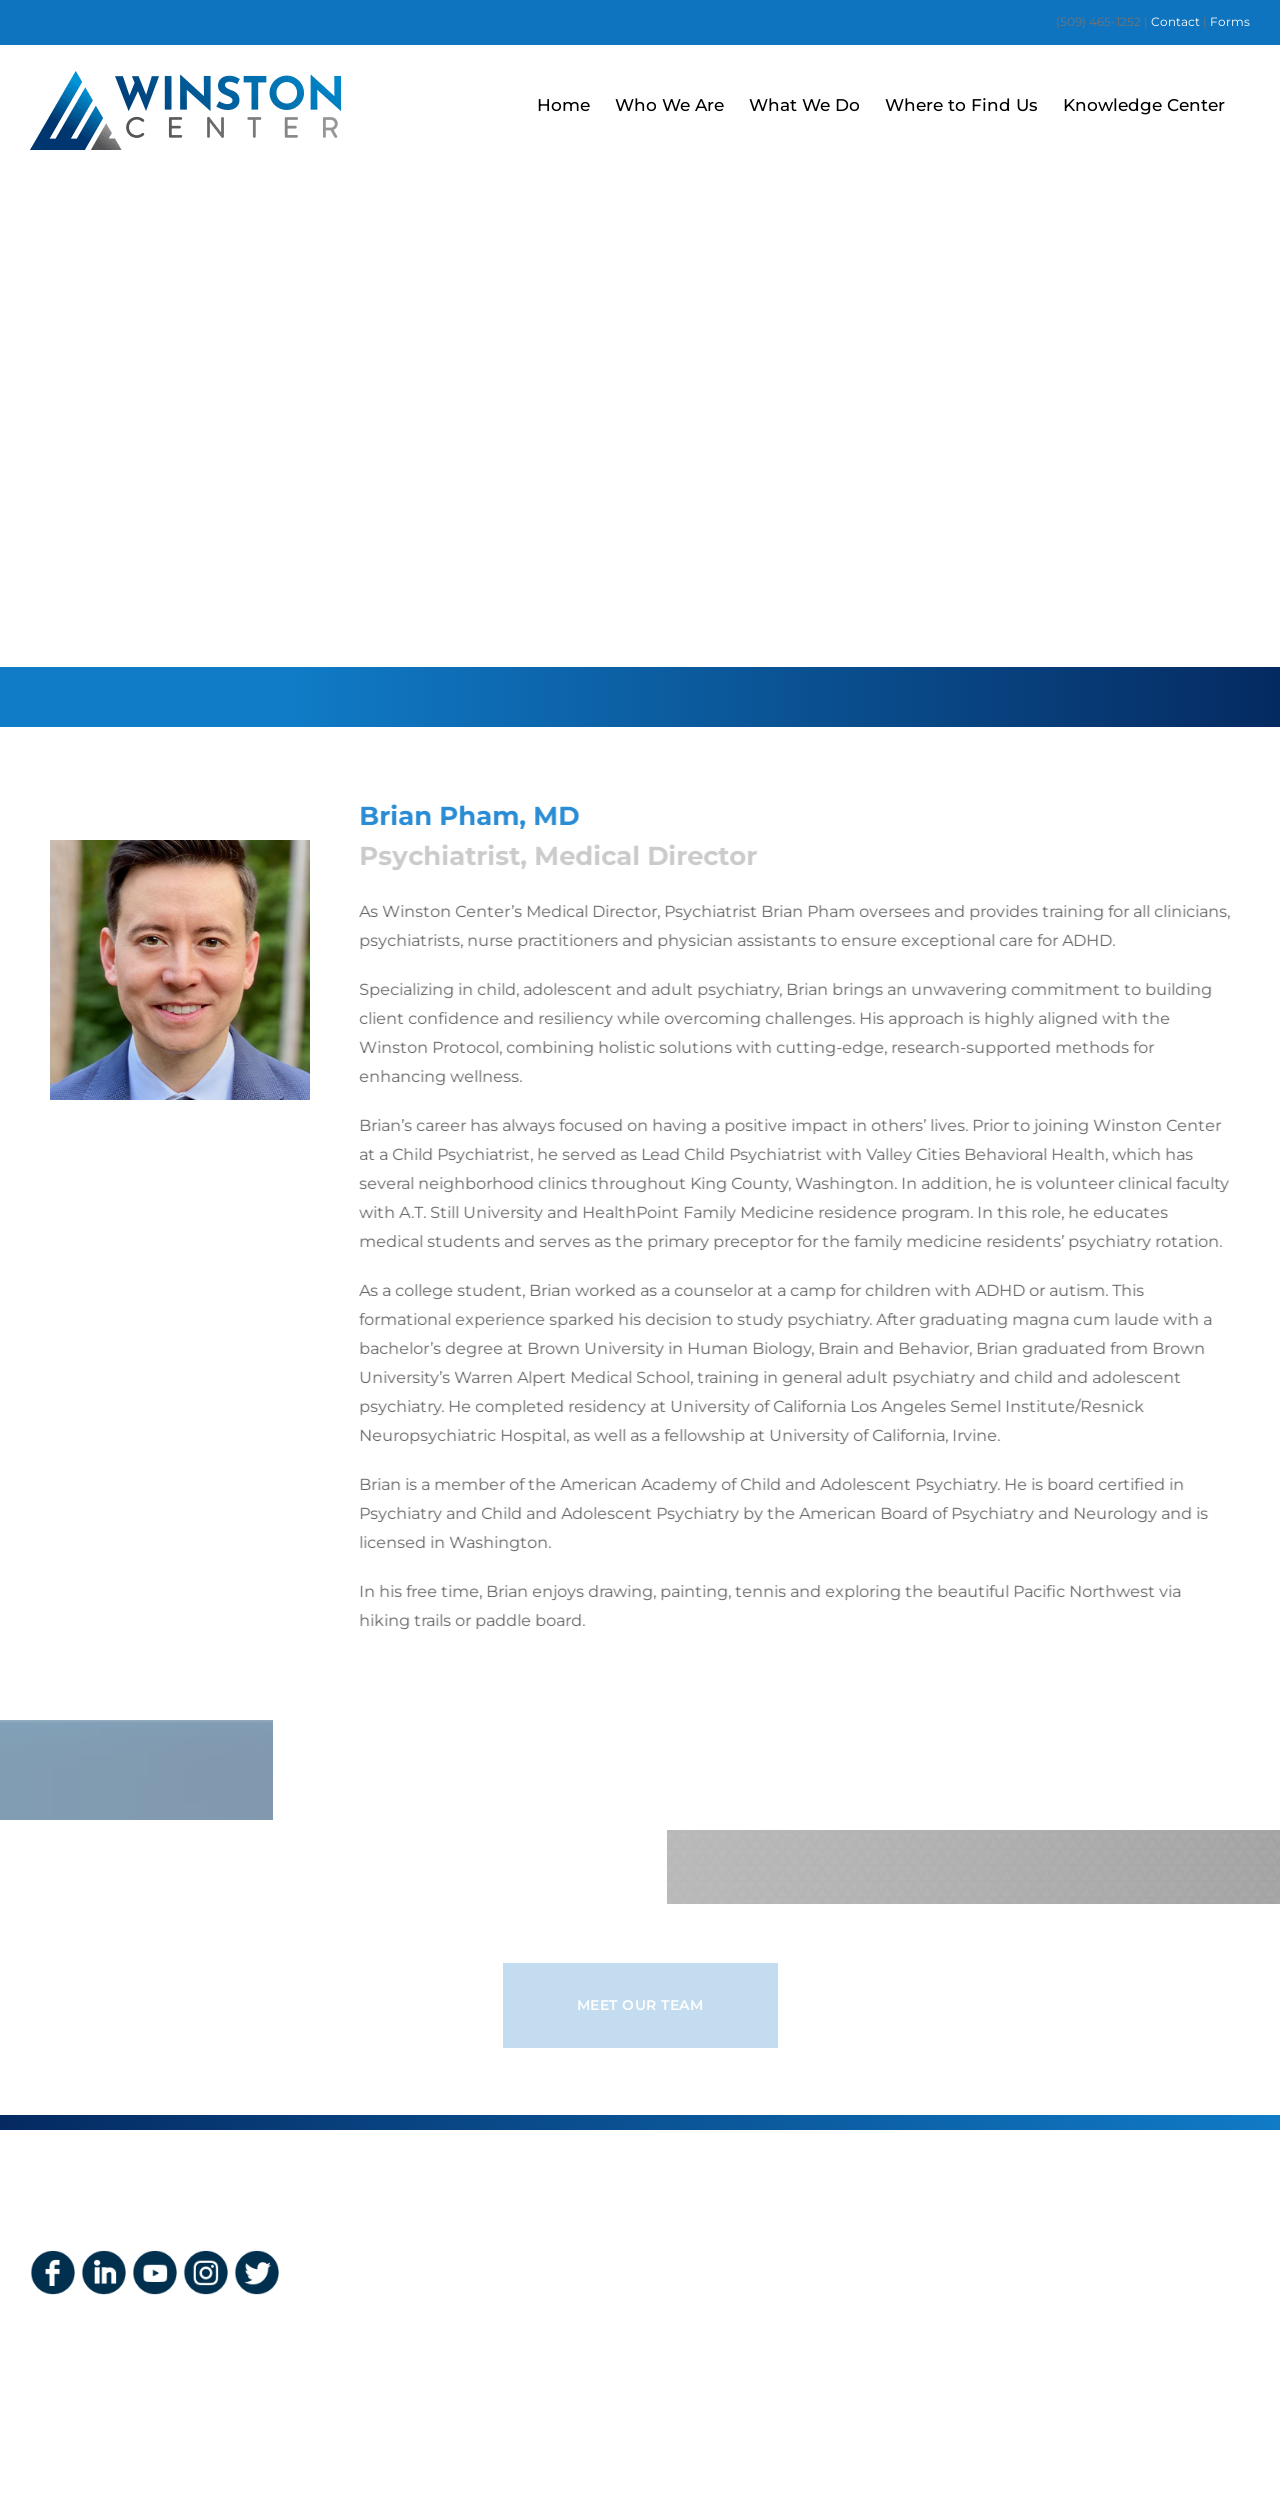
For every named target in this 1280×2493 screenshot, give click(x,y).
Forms (1230, 21)
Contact (1177, 21)
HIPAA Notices (732, 2343)
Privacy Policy (729, 2313)
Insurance (714, 2253)
